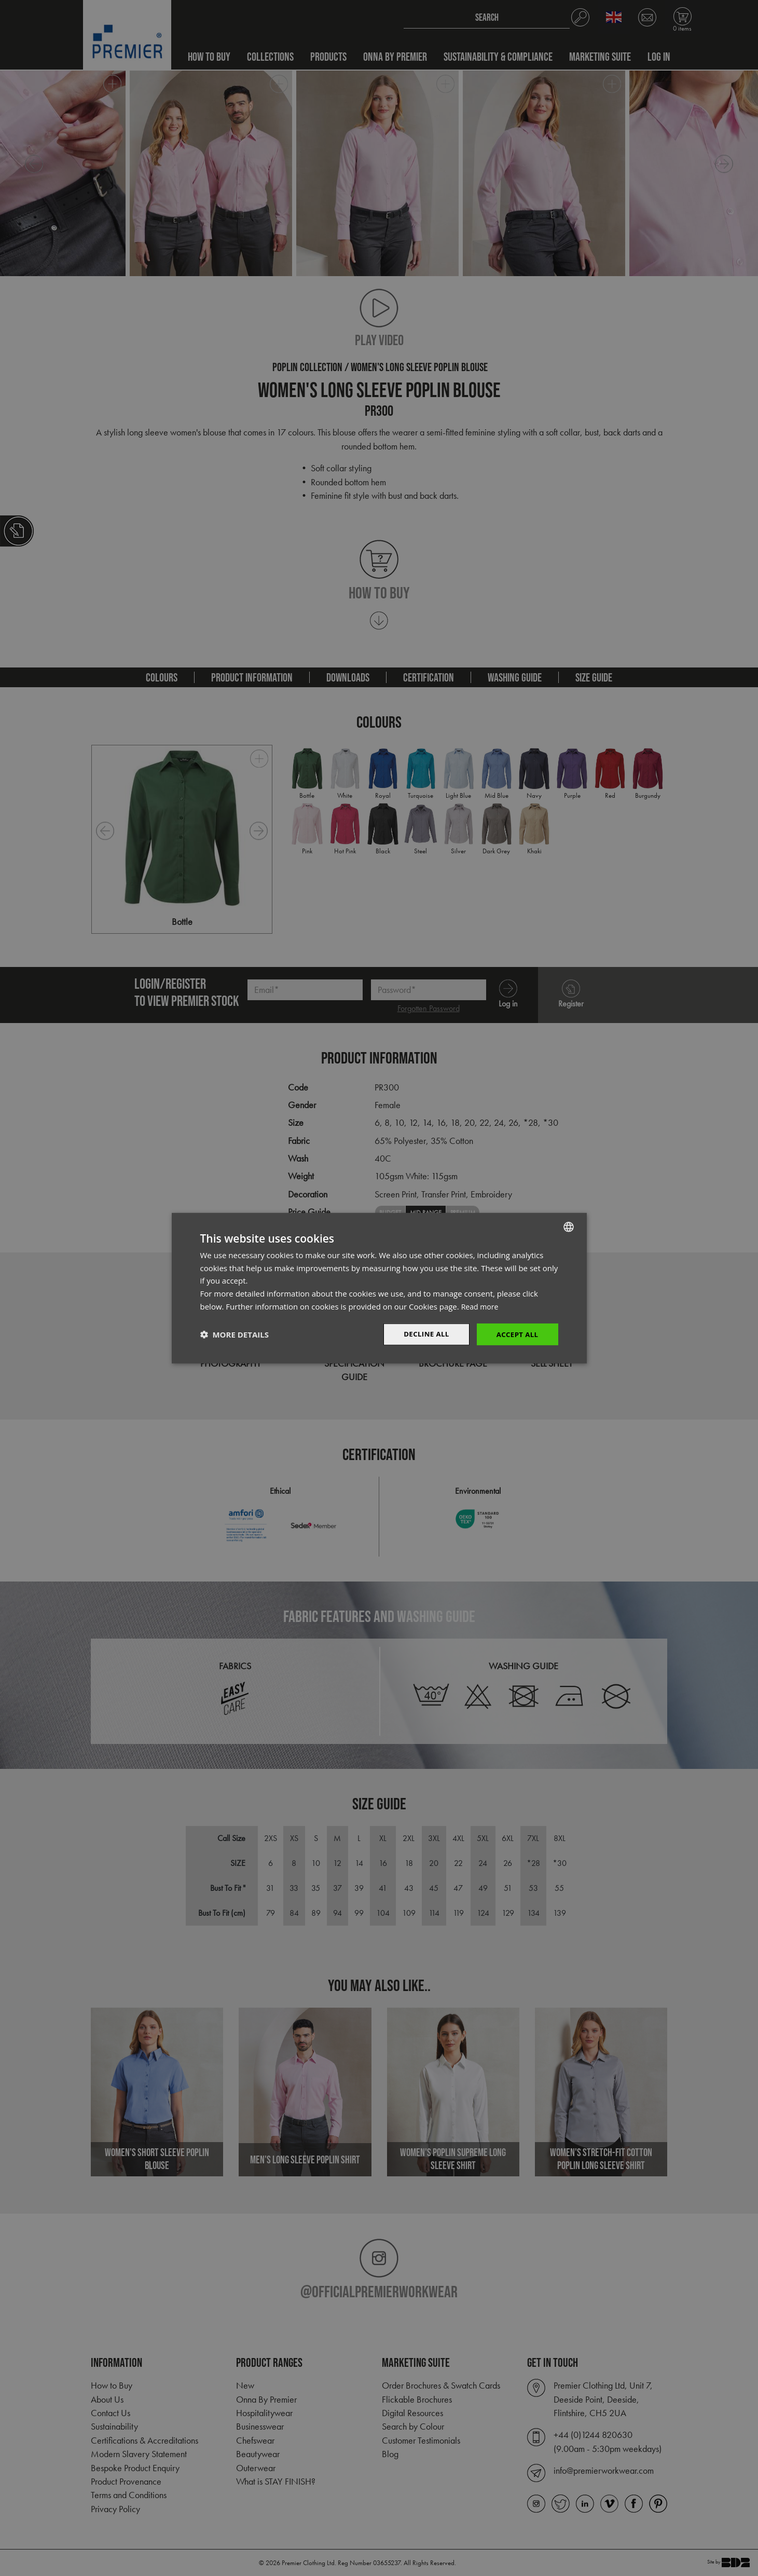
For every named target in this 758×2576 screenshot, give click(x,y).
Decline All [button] (423, 1334)
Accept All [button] (516, 1334)
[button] (234, 1334)
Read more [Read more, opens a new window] (481, 1305)
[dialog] (379, 1288)
